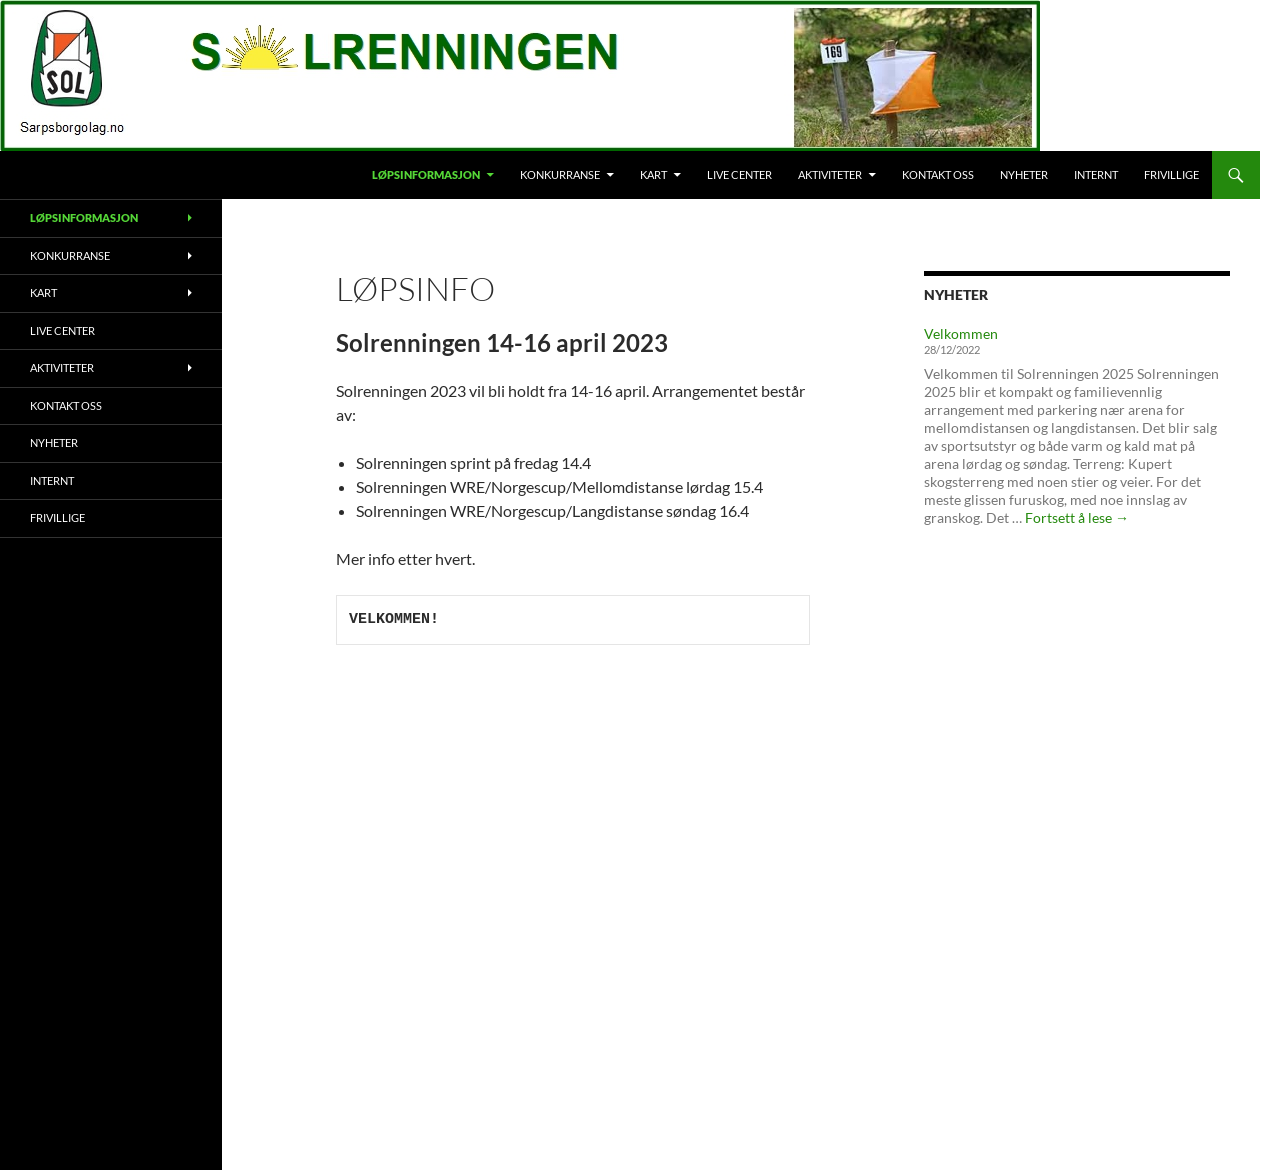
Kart (653, 174)
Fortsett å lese (1077, 517)
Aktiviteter (830, 174)
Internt (1096, 174)
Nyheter (1024, 174)
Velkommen (961, 333)
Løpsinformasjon (426, 174)
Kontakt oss (938, 174)
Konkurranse (560, 174)
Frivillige (1171, 174)
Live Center (739, 174)
